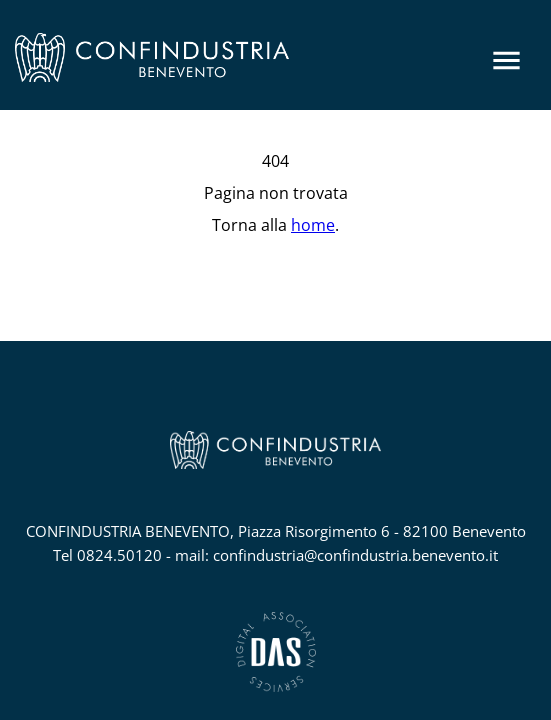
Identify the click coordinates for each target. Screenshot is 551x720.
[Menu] (506, 60)
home (313, 225)
